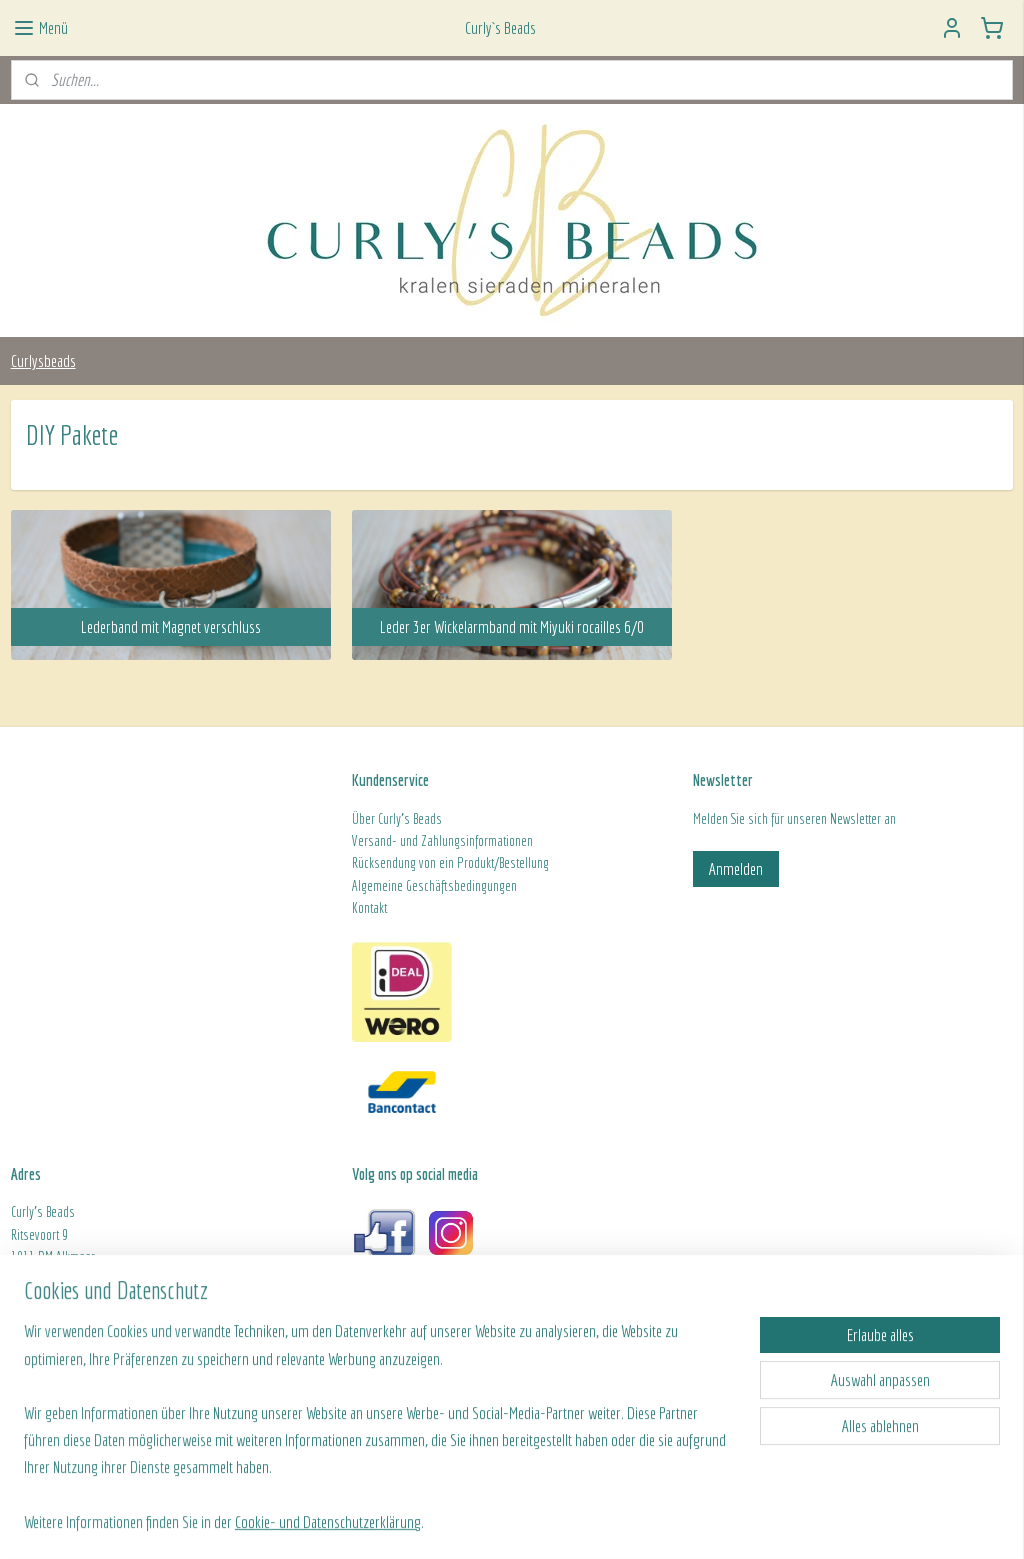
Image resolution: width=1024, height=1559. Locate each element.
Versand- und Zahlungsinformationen (442, 841)
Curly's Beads (410, 819)
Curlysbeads (43, 360)
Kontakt (369, 908)
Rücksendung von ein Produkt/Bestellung (450, 863)
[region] (380, 1438)
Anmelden (736, 868)
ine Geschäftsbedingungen (452, 886)
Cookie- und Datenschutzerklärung (328, 1520)
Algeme (370, 886)
